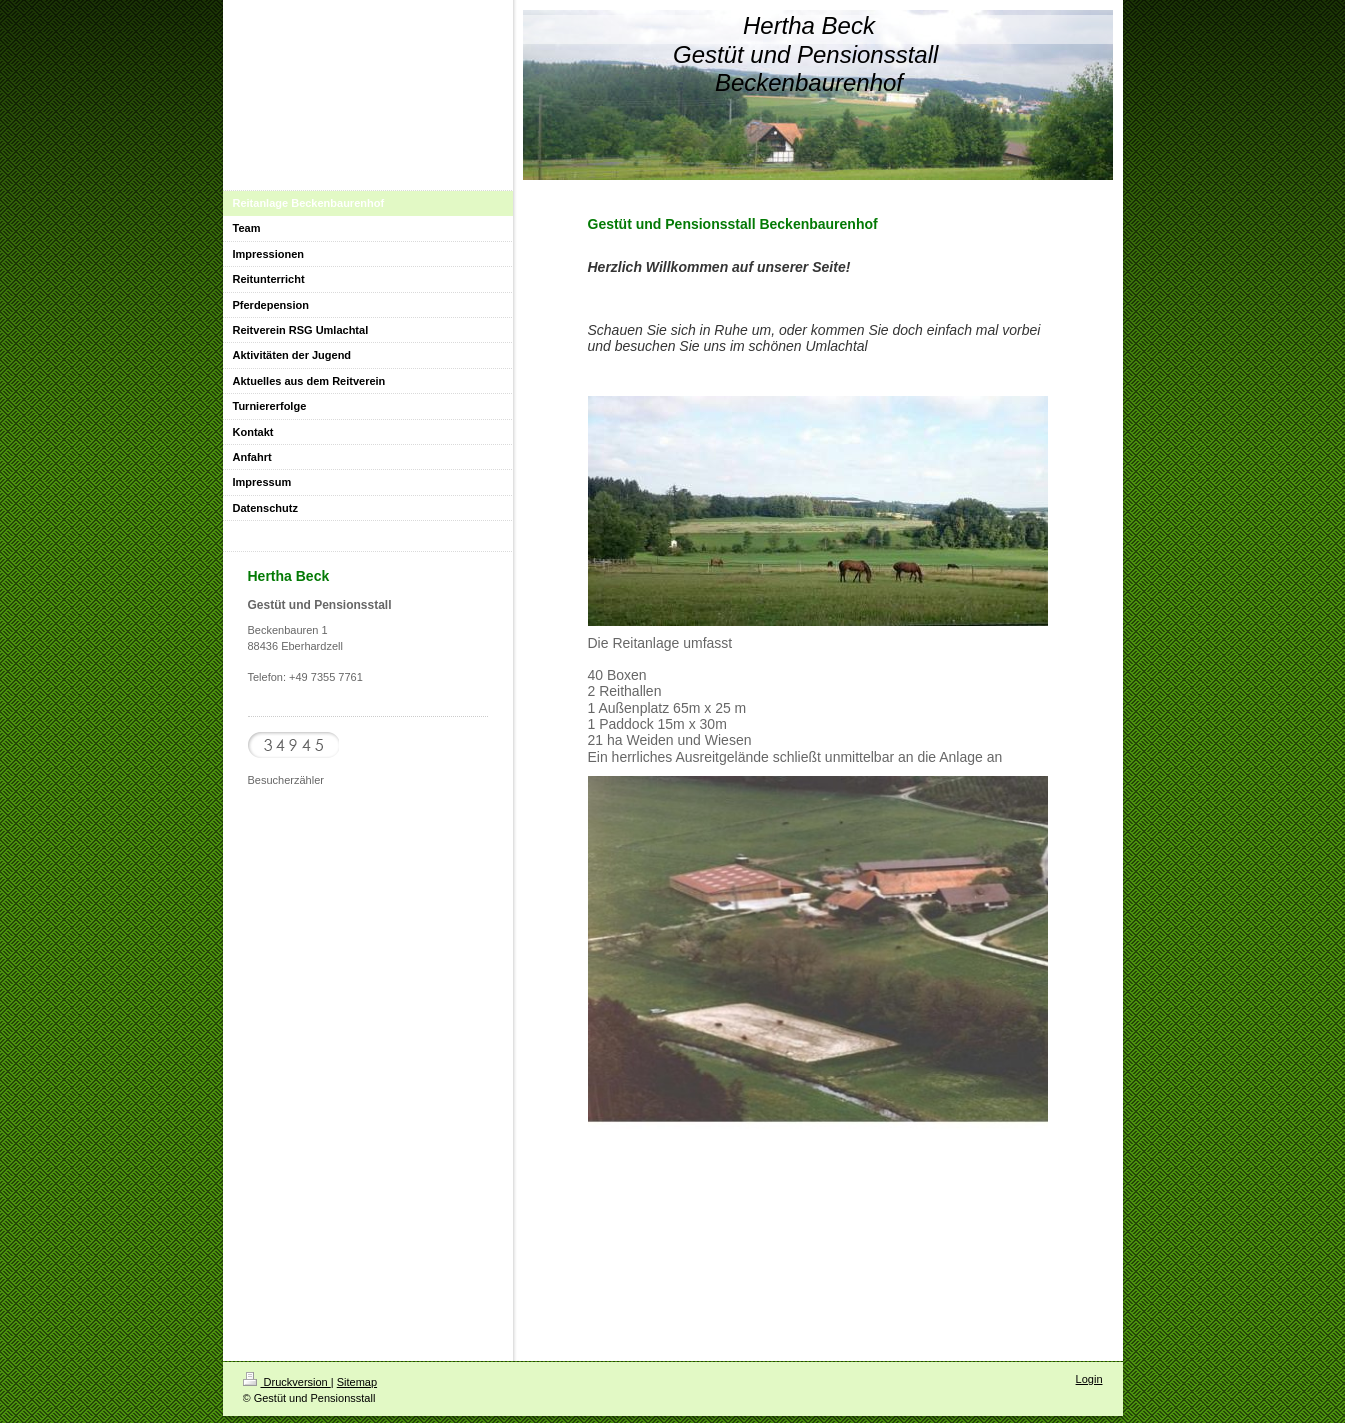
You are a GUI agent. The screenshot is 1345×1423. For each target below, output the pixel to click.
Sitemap (357, 1382)
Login (1089, 1379)
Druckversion (287, 1382)
